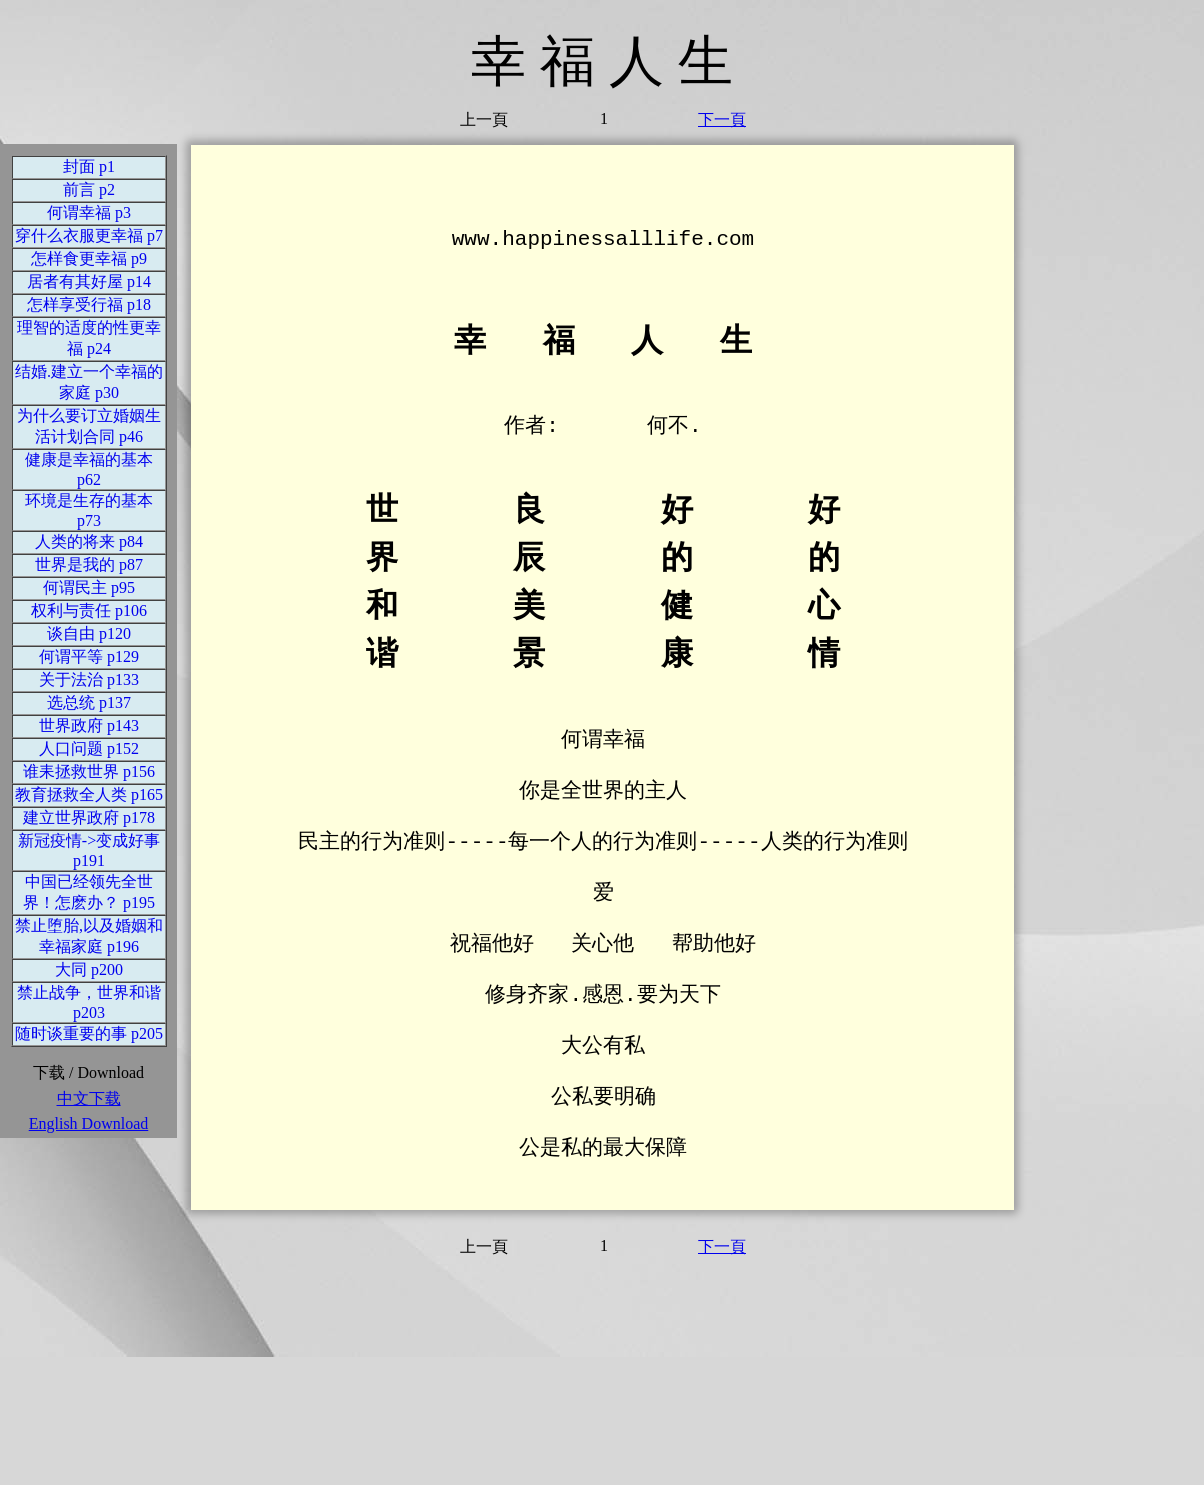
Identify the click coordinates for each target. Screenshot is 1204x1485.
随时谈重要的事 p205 (89, 1033)
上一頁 (484, 119)
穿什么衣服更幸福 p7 (89, 235)
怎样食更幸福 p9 (89, 258)
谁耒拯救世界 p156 (89, 771)
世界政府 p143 (89, 725)
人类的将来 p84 (89, 541)
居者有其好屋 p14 (89, 281)
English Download (89, 1123)
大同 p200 (89, 969)
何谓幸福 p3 (89, 212)
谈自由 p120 (89, 633)
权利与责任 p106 (89, 610)
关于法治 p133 (89, 679)
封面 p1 (89, 166)
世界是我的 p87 (89, 564)
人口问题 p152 (89, 748)
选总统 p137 (89, 702)
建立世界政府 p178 (89, 817)
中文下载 (89, 1098)
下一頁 (722, 119)
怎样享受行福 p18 (89, 304)
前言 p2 (89, 189)
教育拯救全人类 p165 (89, 794)
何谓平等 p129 (89, 656)
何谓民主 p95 (89, 587)
